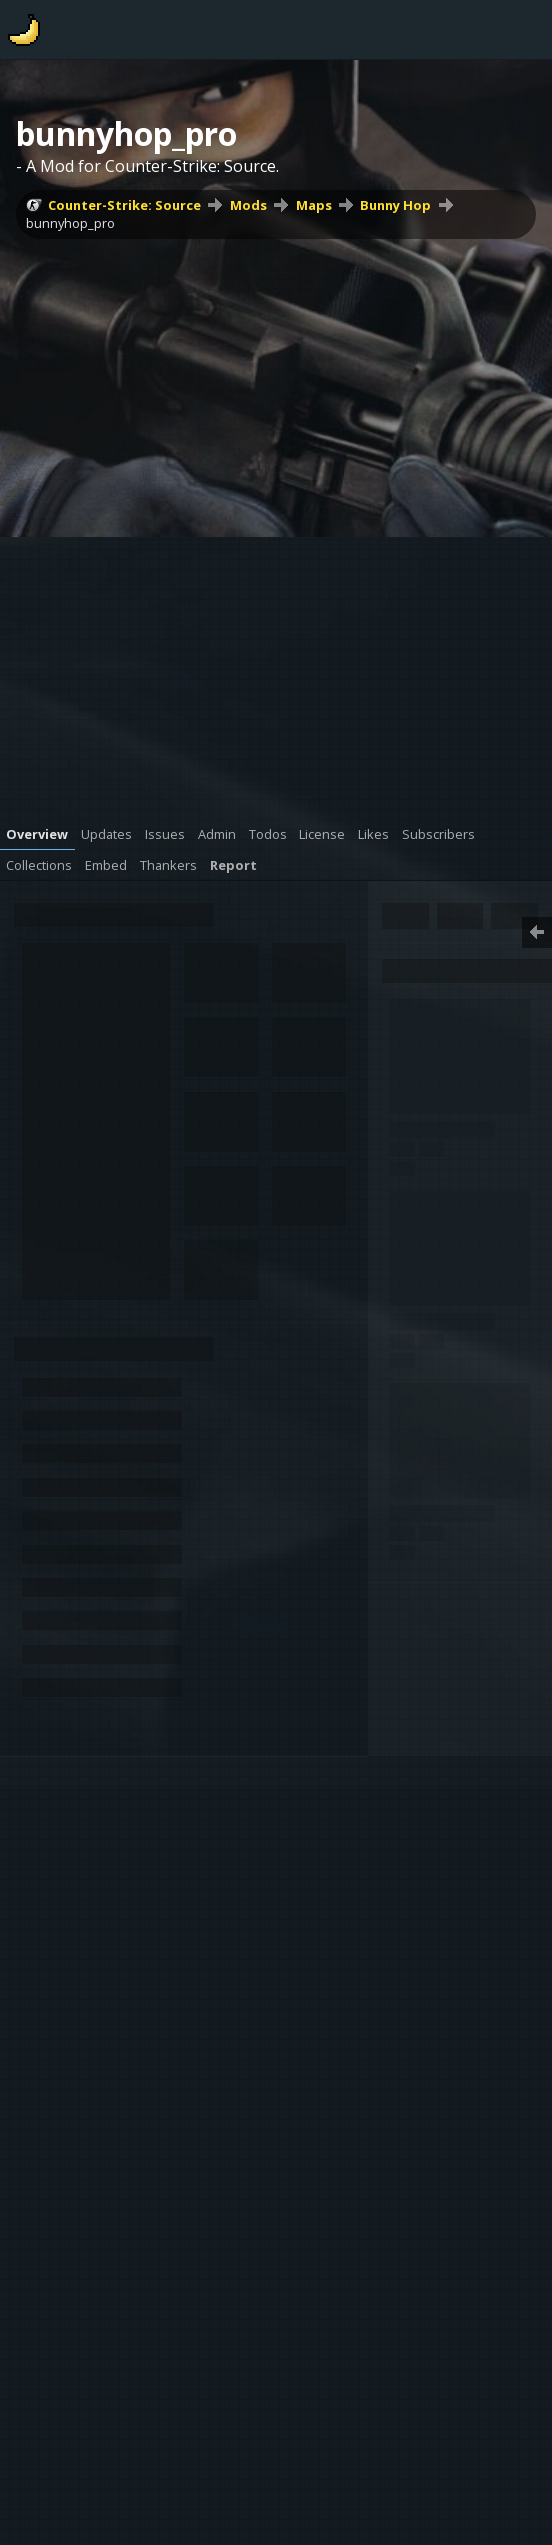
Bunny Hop (395, 205)
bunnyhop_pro (70, 223)
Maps (314, 205)
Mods (248, 205)
